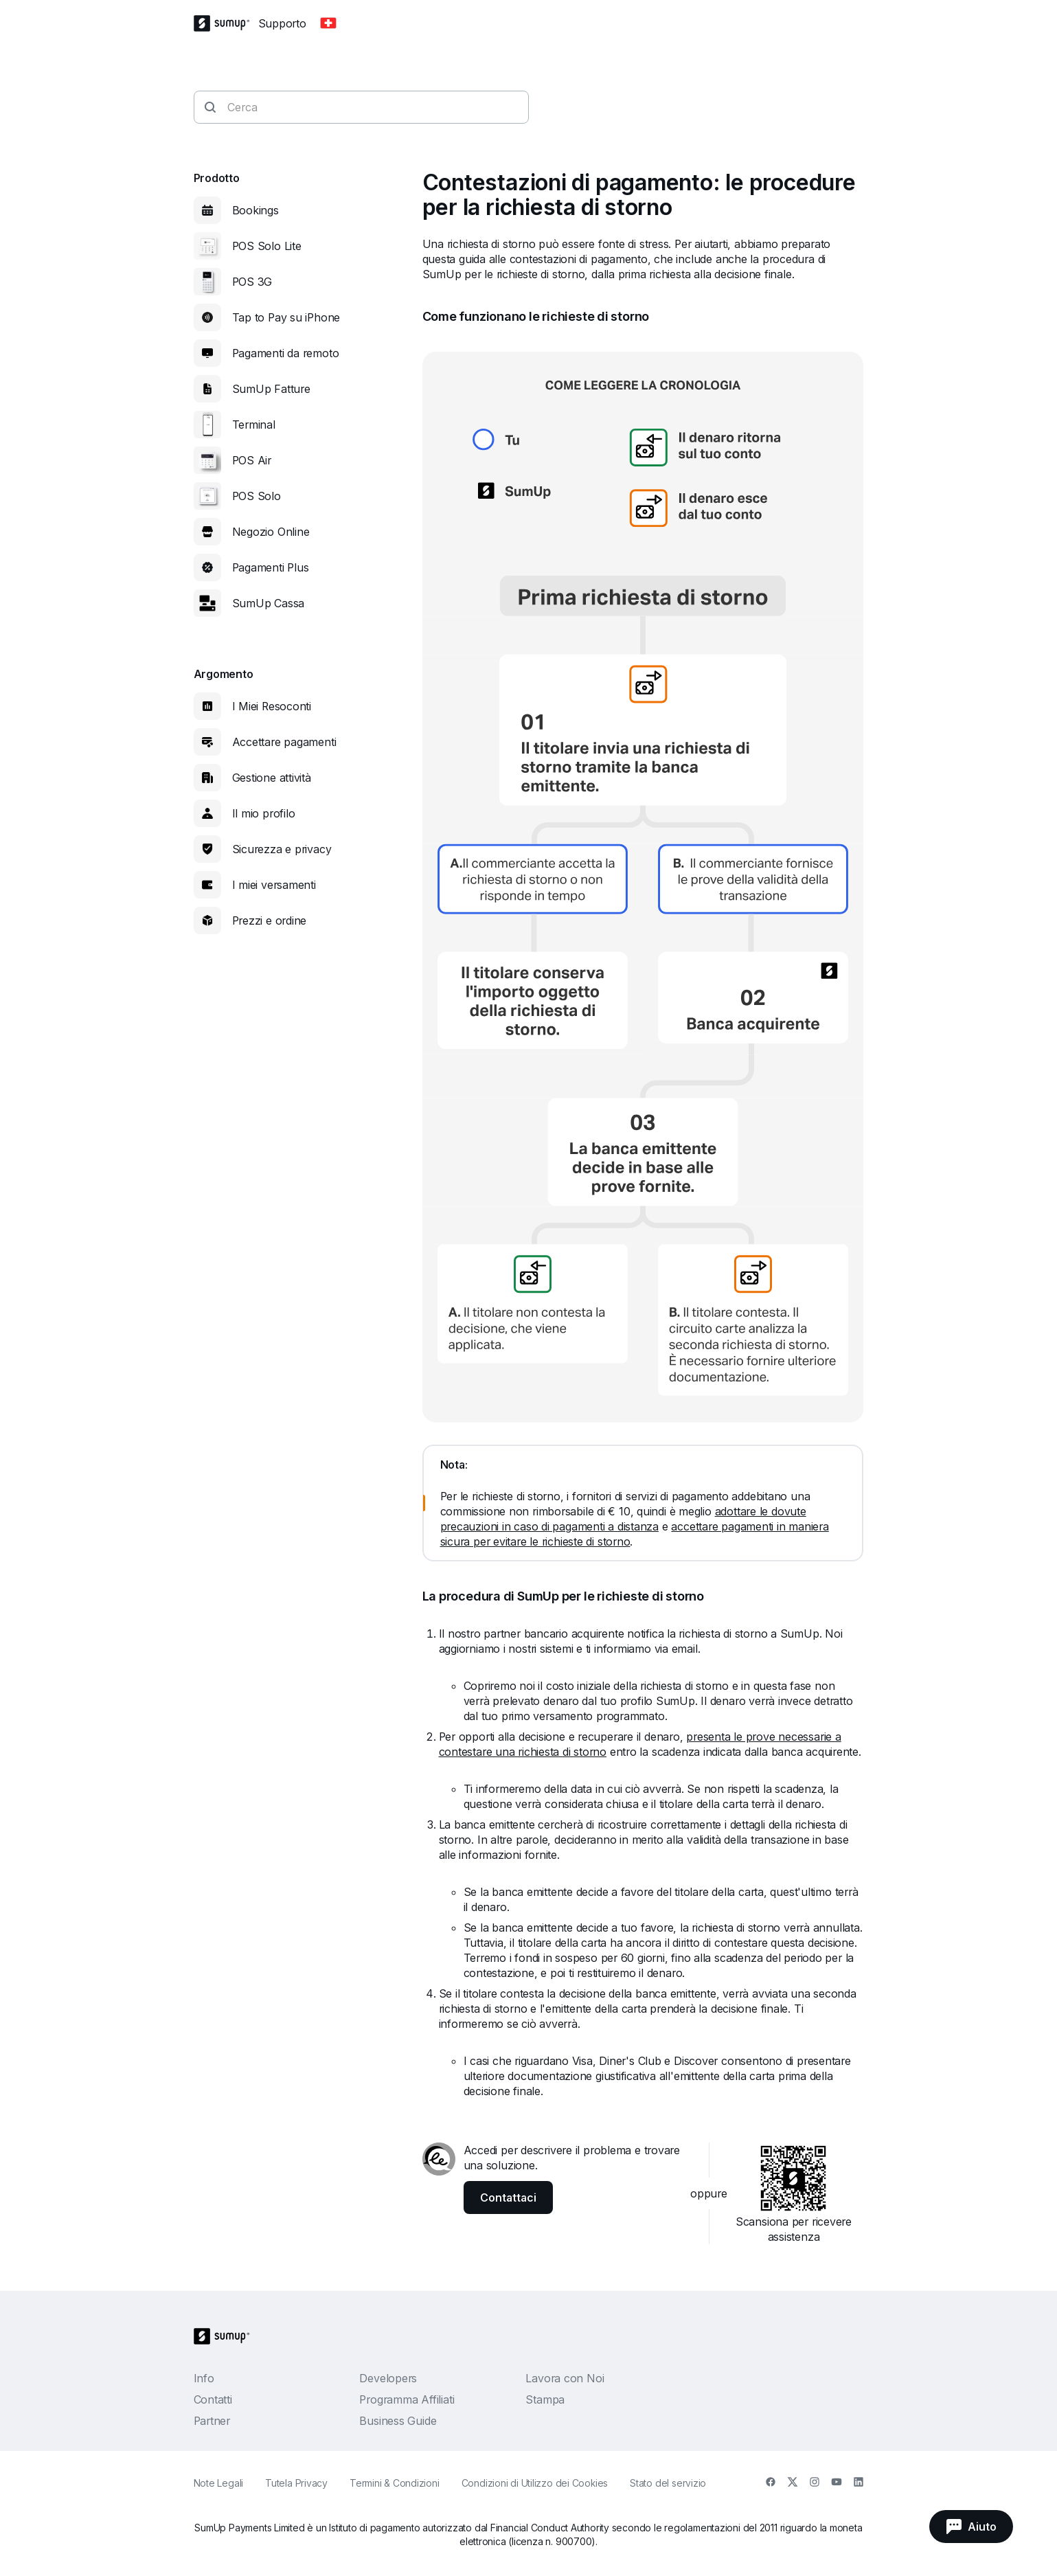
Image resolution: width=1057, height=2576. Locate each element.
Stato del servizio (668, 2483)
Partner (212, 2421)
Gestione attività (271, 777)
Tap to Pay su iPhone (286, 317)
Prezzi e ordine (269, 920)
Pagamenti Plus (270, 567)
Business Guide (397, 2421)
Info (204, 2378)
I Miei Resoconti (271, 706)
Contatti (213, 2399)
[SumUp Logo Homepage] (226, 23)
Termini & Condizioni (395, 2483)
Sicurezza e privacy (282, 849)
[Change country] (328, 23)
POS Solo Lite (267, 246)
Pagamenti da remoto (285, 353)
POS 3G (252, 282)
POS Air (251, 460)
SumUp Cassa (268, 603)
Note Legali (219, 2483)
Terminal (253, 424)
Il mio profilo (263, 813)
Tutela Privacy (296, 2483)
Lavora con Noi (564, 2378)
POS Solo (256, 496)
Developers (388, 2378)
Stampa (545, 2399)
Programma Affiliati (406, 2399)
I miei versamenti (274, 885)
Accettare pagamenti (284, 742)
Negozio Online (271, 532)
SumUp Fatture (271, 389)
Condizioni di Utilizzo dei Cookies (535, 2483)
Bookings (255, 210)
